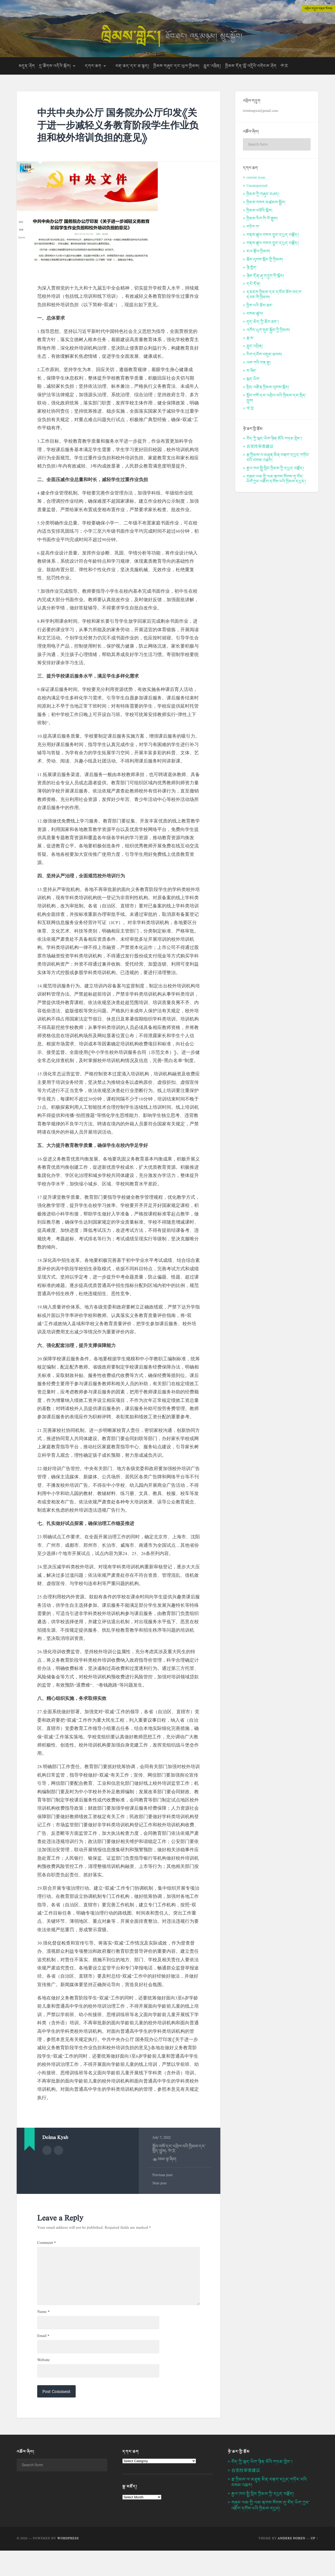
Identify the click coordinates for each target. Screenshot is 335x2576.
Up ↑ (314, 2564)
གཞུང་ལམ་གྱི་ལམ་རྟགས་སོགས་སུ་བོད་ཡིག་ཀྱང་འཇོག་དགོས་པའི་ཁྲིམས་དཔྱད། (276, 483)
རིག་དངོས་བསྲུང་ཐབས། (264, 359)
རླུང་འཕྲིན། (212, 70)
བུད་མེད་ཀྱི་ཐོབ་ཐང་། (263, 326)
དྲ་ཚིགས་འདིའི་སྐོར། (55, 70)
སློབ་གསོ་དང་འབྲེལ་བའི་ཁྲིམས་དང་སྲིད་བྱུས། (179, 2165)
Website (43, 2385)
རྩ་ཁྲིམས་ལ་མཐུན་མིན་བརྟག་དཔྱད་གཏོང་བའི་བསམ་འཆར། (278, 462)
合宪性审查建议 (260, 451)
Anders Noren (291, 2564)
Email (43, 2360)
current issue (256, 182)
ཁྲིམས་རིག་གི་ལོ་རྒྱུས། (262, 223)
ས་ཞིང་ (252, 375)
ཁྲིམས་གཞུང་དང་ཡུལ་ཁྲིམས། (176, 70)
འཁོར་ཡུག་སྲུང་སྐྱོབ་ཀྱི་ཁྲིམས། (268, 334)
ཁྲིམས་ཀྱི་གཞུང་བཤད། (263, 198)
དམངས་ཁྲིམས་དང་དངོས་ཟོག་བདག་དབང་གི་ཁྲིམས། (274, 299)
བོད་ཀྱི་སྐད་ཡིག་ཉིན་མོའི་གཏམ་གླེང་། (274, 443)
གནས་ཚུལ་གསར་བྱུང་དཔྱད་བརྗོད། (273, 239)
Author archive (47, 2166)
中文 (284, 70)
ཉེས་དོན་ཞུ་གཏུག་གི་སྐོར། (265, 280)
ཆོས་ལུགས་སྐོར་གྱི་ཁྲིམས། (265, 264)
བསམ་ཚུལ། (255, 318)
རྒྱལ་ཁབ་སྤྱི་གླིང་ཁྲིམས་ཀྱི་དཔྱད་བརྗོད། (275, 472)
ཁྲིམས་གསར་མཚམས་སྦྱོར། (266, 206)
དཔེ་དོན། (253, 288)
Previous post (162, 2192)
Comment (46, 2260)
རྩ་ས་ (250, 342)
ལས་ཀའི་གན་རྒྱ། (259, 367)
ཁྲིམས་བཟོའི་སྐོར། (259, 215)
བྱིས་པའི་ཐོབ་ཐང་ (260, 310)
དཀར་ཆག (93, 70)
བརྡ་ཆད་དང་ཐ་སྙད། (132, 70)
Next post (159, 2200)
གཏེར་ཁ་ (253, 231)
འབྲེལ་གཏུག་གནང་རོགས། (308, 18)
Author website (58, 2166)
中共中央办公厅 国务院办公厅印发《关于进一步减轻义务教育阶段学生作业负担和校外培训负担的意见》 (117, 137)
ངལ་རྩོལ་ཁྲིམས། (258, 255)
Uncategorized (257, 190)
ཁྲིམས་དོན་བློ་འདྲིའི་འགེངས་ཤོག (251, 70)
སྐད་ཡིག (253, 383)
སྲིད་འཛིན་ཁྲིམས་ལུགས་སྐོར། (268, 391)
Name (43, 2335)
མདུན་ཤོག (27, 70)
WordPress (68, 2564)
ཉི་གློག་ (252, 272)
